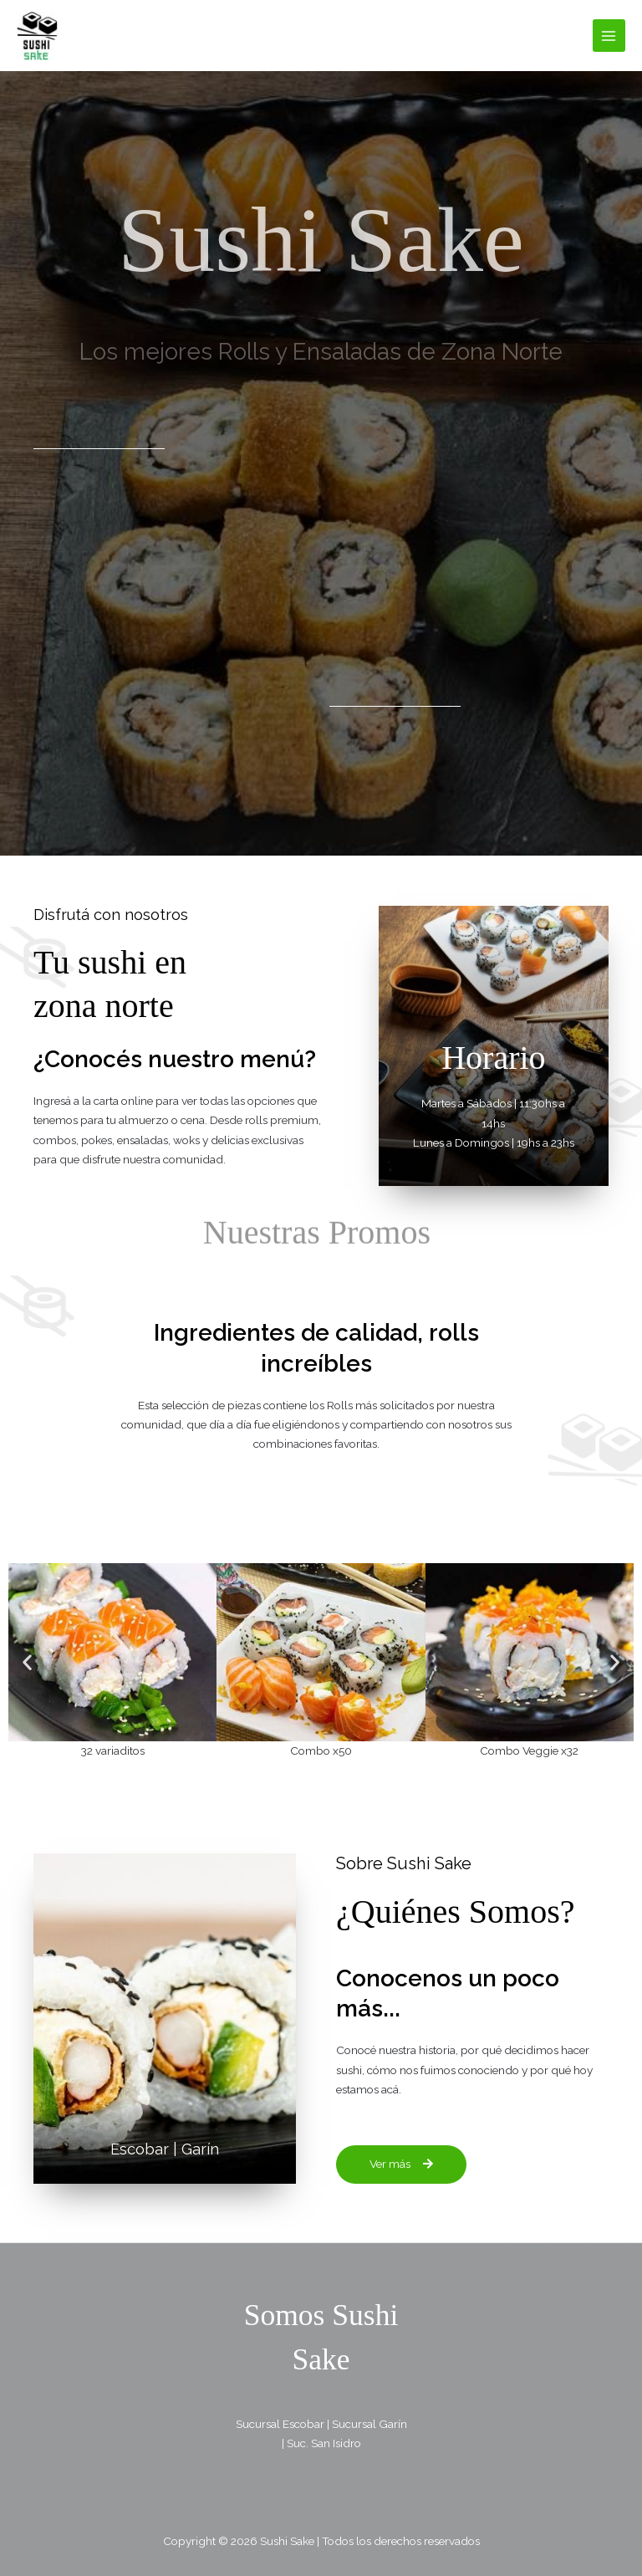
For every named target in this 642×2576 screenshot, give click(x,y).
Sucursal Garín (369, 2423)
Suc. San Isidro (324, 2442)
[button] (27, 1661)
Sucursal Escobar (280, 2423)
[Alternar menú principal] (609, 35)
